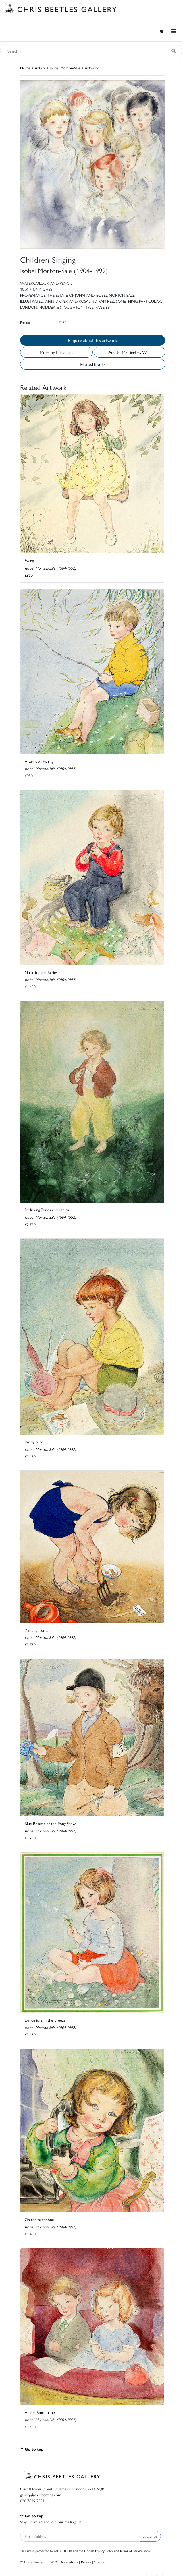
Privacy (86, 2562)
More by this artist (56, 352)
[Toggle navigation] (174, 31)
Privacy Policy (104, 2550)
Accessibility (69, 2562)
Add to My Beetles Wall (129, 352)
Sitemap (100, 2562)
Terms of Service (131, 2550)
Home (25, 68)
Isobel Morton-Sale (65, 68)
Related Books (92, 364)
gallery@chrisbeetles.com (40, 2494)
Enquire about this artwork (92, 340)
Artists (40, 68)
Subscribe (150, 2536)
